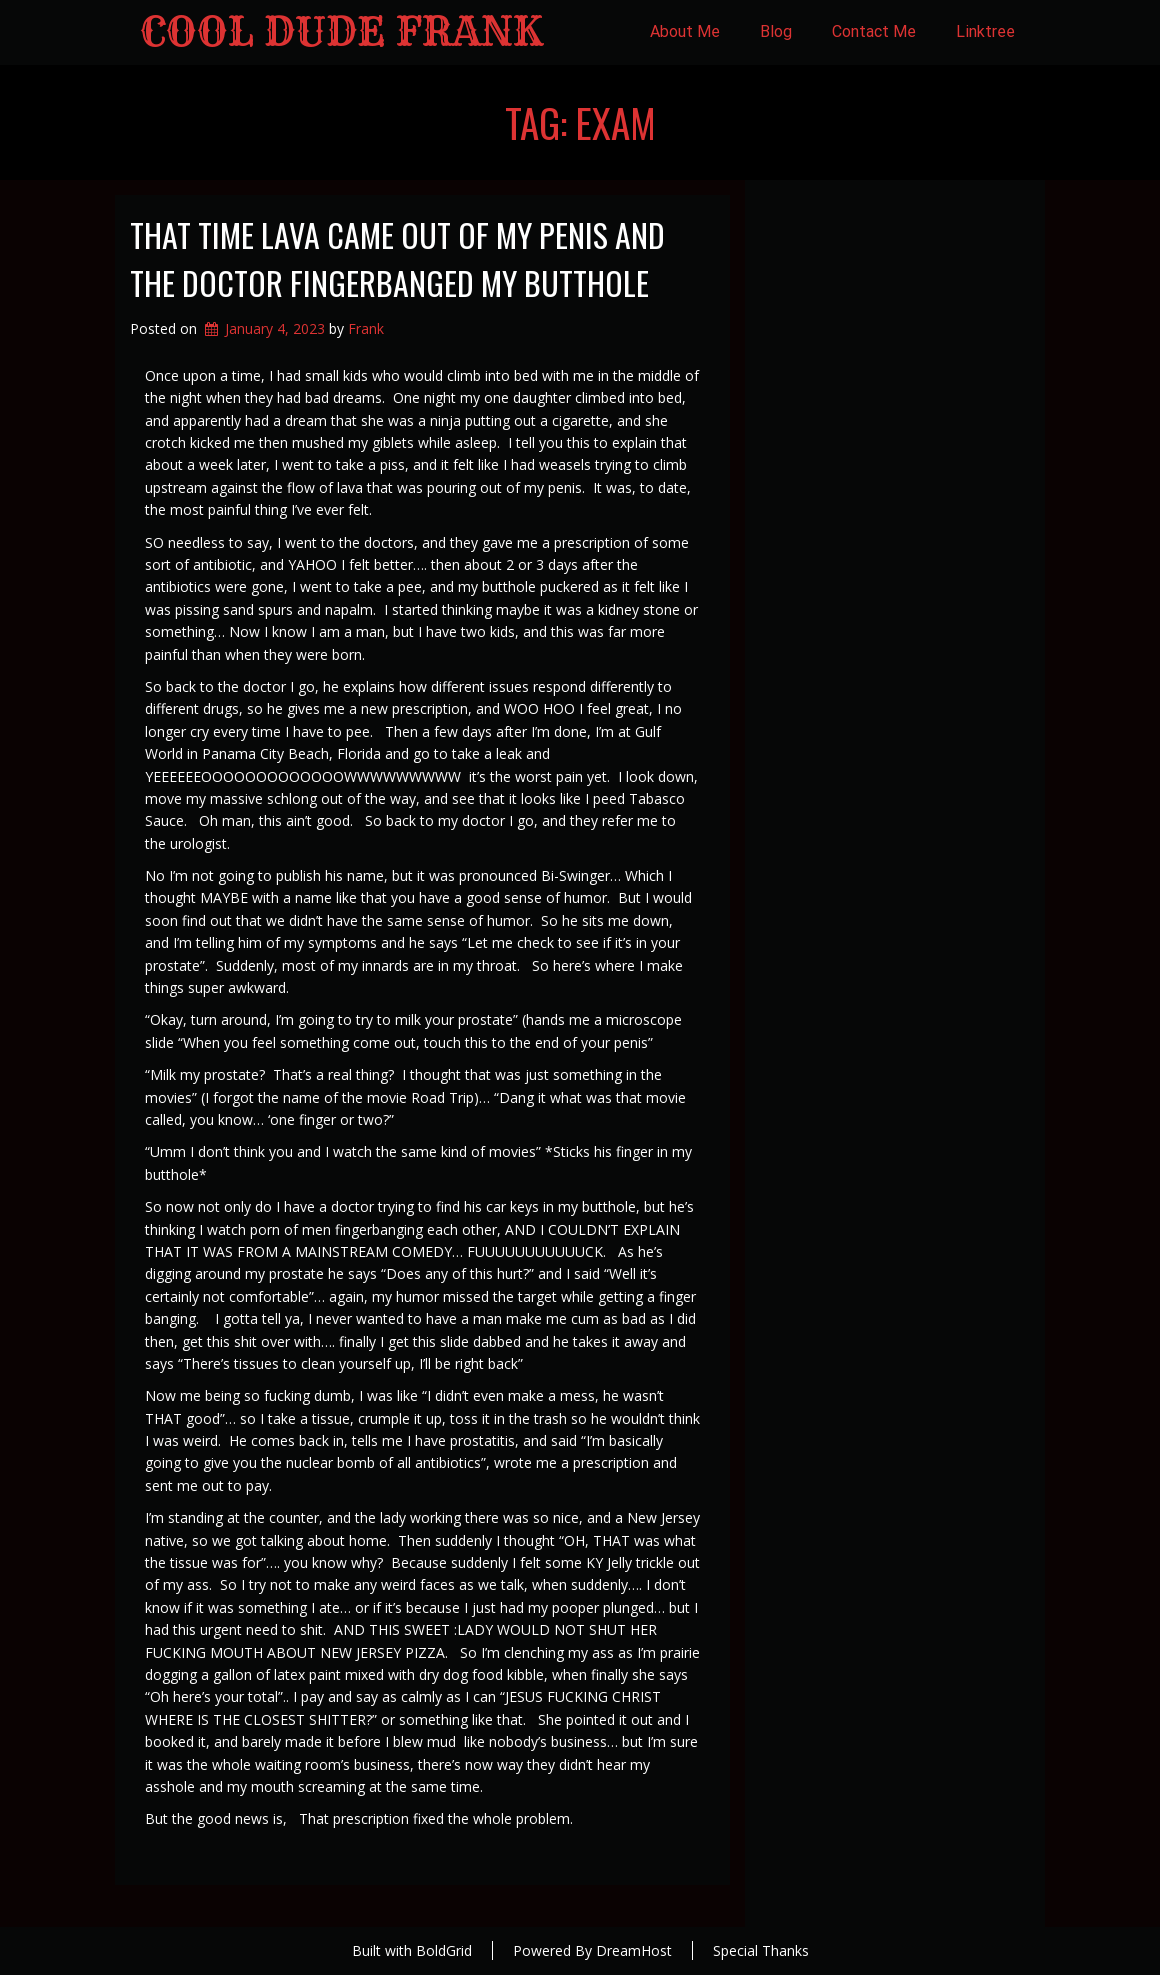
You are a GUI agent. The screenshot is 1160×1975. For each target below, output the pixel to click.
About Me (685, 31)
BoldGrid (444, 1950)
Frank (366, 328)
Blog (776, 31)
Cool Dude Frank (341, 32)
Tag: (580, 122)
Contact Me (874, 31)
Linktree (985, 31)
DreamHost (634, 1950)
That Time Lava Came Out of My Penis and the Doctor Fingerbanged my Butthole (397, 258)
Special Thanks (761, 1950)
